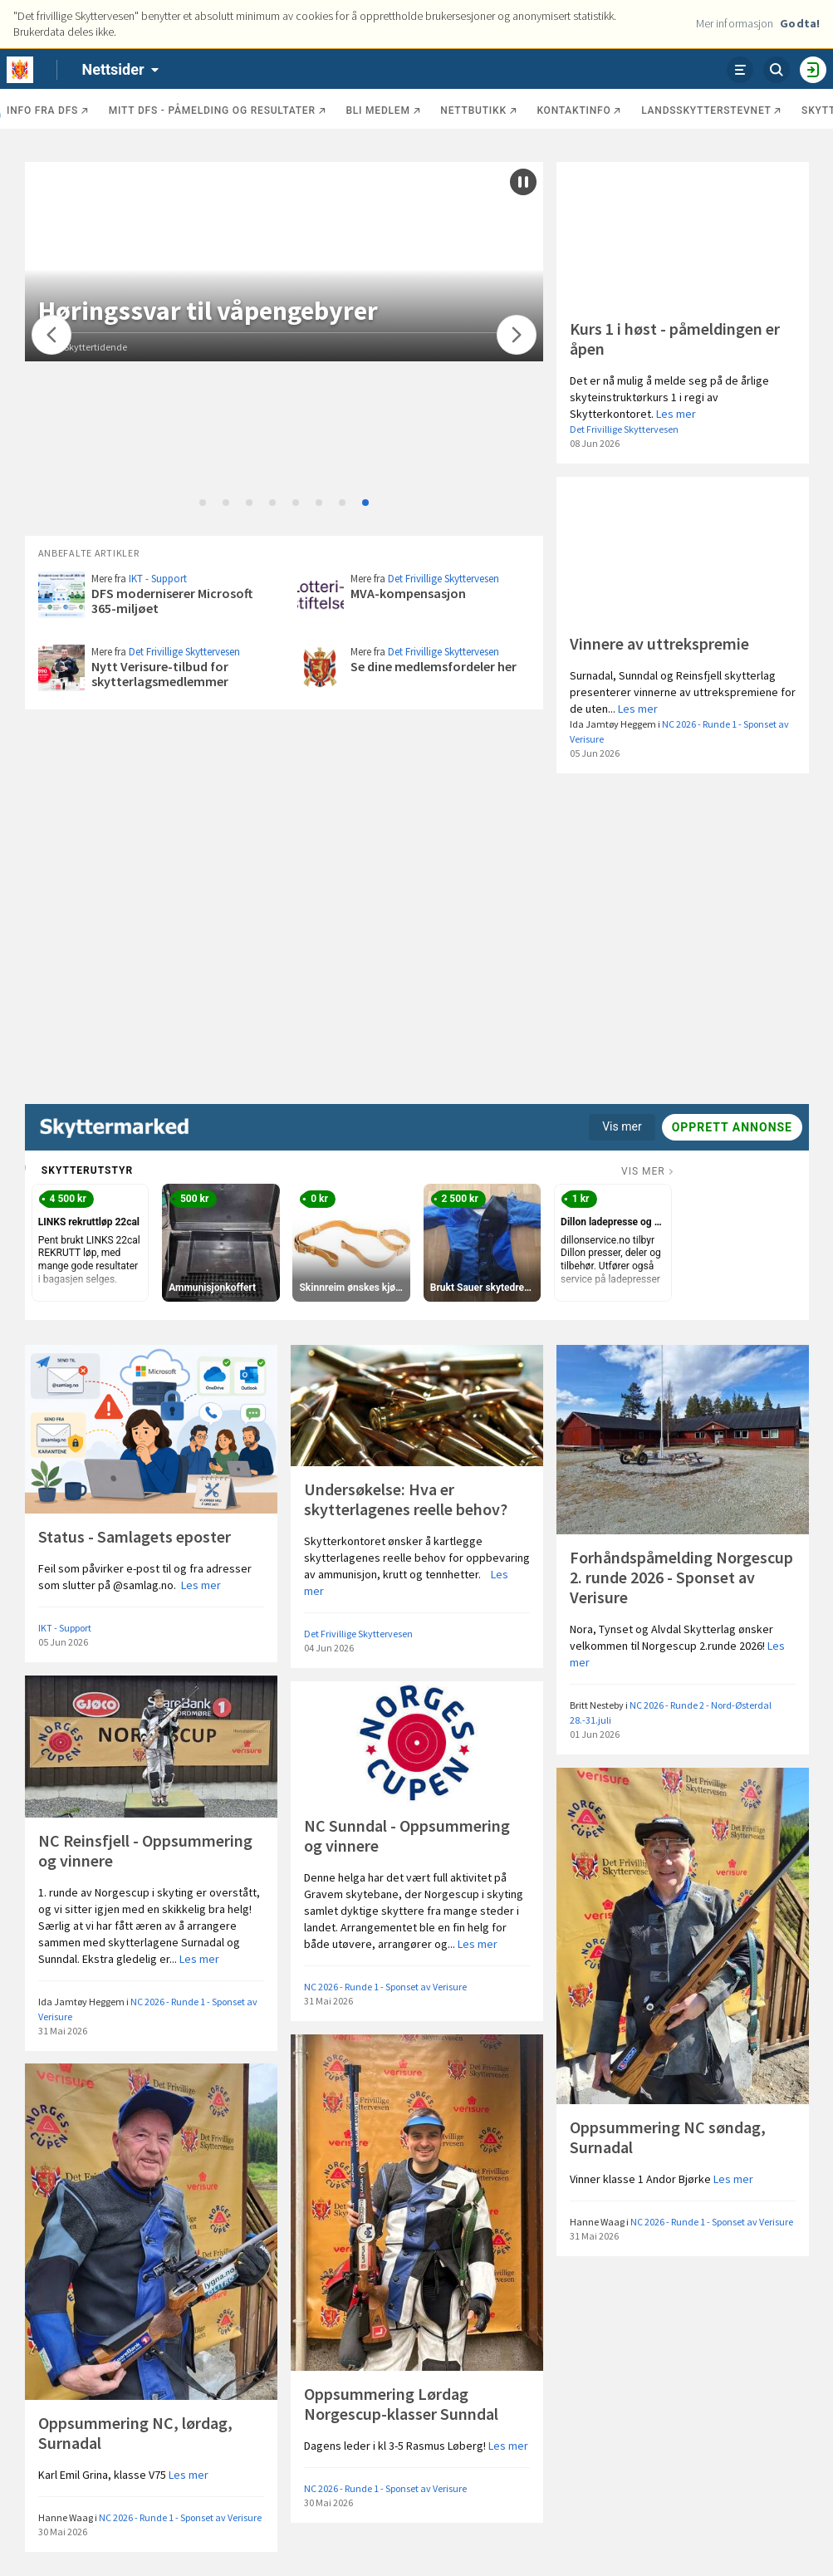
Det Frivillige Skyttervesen (624, 429)
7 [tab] (343, 503)
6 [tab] (320, 503)
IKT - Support (158, 579)
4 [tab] (273, 503)
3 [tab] (250, 503)
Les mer (676, 413)
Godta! (800, 23)
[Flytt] (51, 335)
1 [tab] (203, 503)
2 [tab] (227, 503)
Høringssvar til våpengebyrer (238, 310)
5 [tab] (296, 503)
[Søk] (776, 69)
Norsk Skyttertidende (112, 347)
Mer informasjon (735, 23)
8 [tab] (366, 503)
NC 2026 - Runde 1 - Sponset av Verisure (385, 1986)
